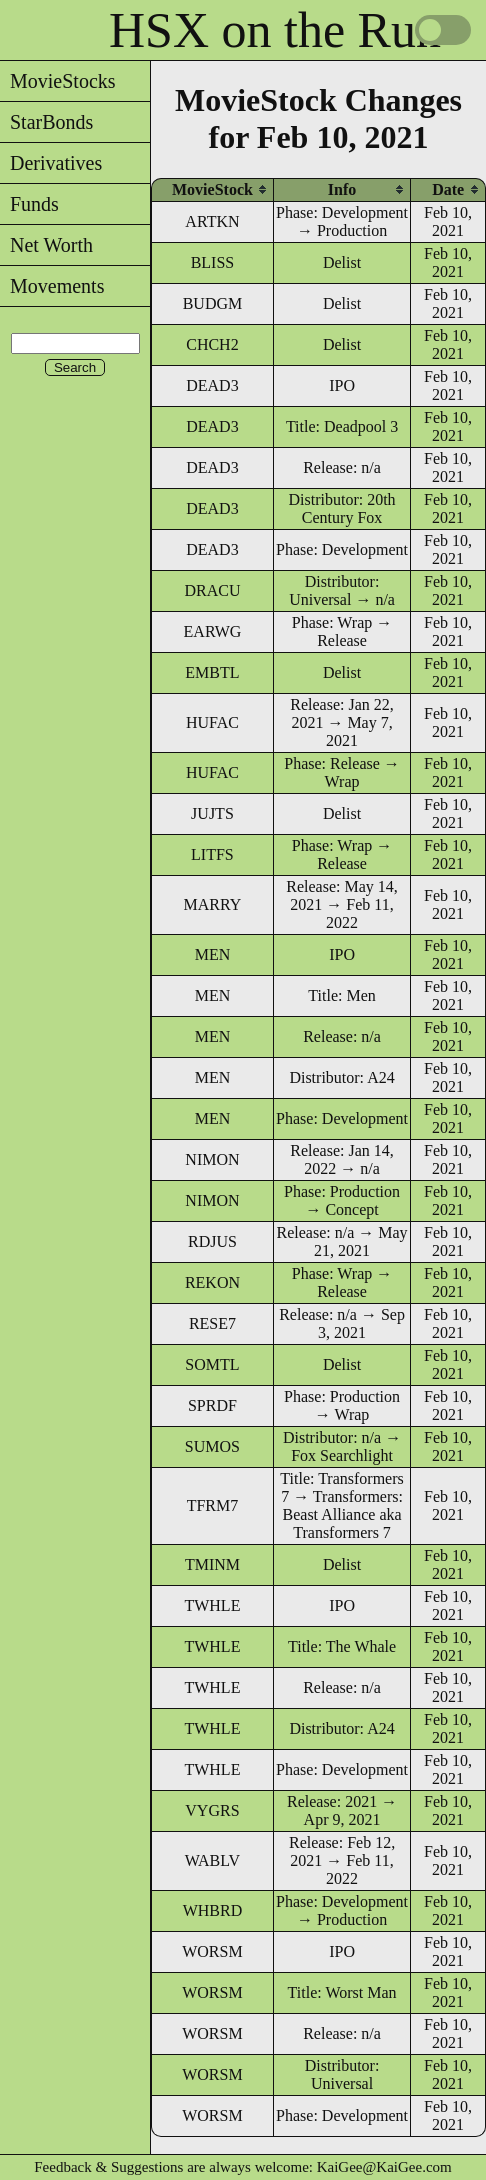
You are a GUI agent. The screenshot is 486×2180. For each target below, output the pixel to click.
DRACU (212, 590)
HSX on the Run (275, 30)
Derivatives (51, 163)
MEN (213, 954)
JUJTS (212, 813)
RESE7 (212, 1323)
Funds (29, 204)
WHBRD (213, 1910)
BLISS (213, 262)
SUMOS (212, 1446)
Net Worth (46, 245)
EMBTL (212, 672)
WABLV (212, 1860)
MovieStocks (58, 81)
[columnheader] (212, 189)
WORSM (212, 1951)
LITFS (212, 854)
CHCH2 (212, 344)
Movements (52, 286)
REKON (212, 1282)
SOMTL (212, 1364)
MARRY (213, 904)
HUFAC (212, 722)
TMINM (212, 1564)
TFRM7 (213, 1505)
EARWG (213, 631)
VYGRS (212, 1810)
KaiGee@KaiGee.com (384, 2167)
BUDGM (213, 303)
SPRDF (212, 1405)
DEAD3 (212, 385)
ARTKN (212, 221)
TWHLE (212, 1605)
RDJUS (212, 1241)
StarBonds (46, 122)
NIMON (212, 1159)
